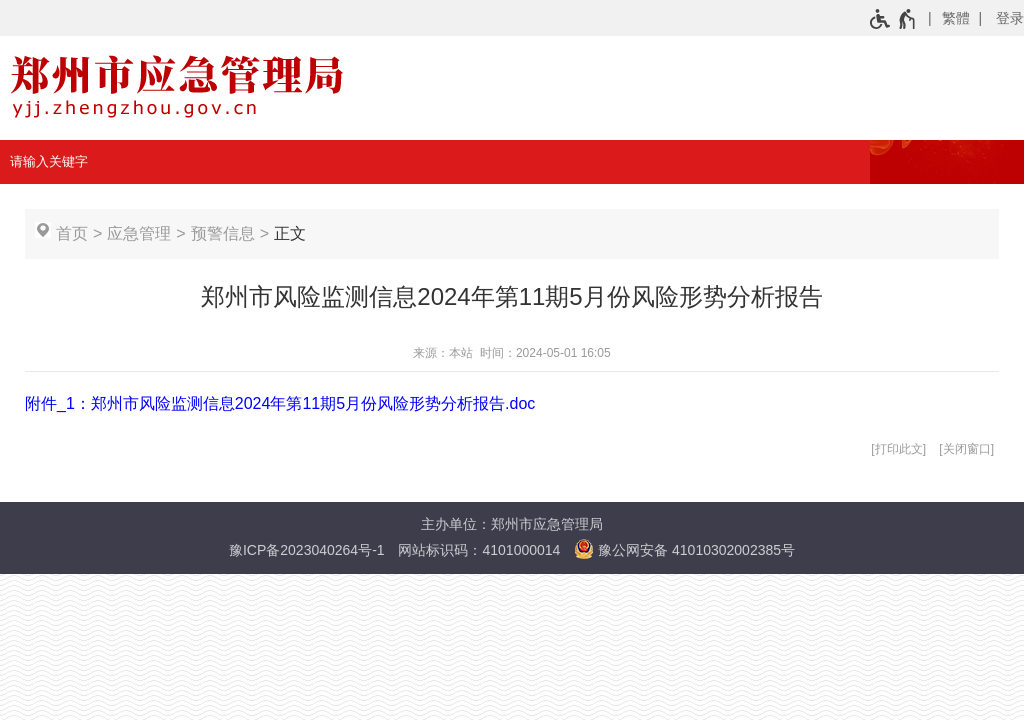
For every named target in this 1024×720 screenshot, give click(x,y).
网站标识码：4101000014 (479, 550)
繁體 (956, 18)
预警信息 (223, 233)
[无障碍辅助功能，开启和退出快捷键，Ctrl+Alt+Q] (893, 19)
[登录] (998, 18)
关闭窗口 (967, 449)
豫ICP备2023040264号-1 (307, 550)
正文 (290, 233)
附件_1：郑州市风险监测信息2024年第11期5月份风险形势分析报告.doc (280, 403)
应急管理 (139, 233)
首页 (72, 233)
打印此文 (899, 449)
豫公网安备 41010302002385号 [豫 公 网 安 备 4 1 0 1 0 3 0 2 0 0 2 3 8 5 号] (684, 549)
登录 (1010, 18)
